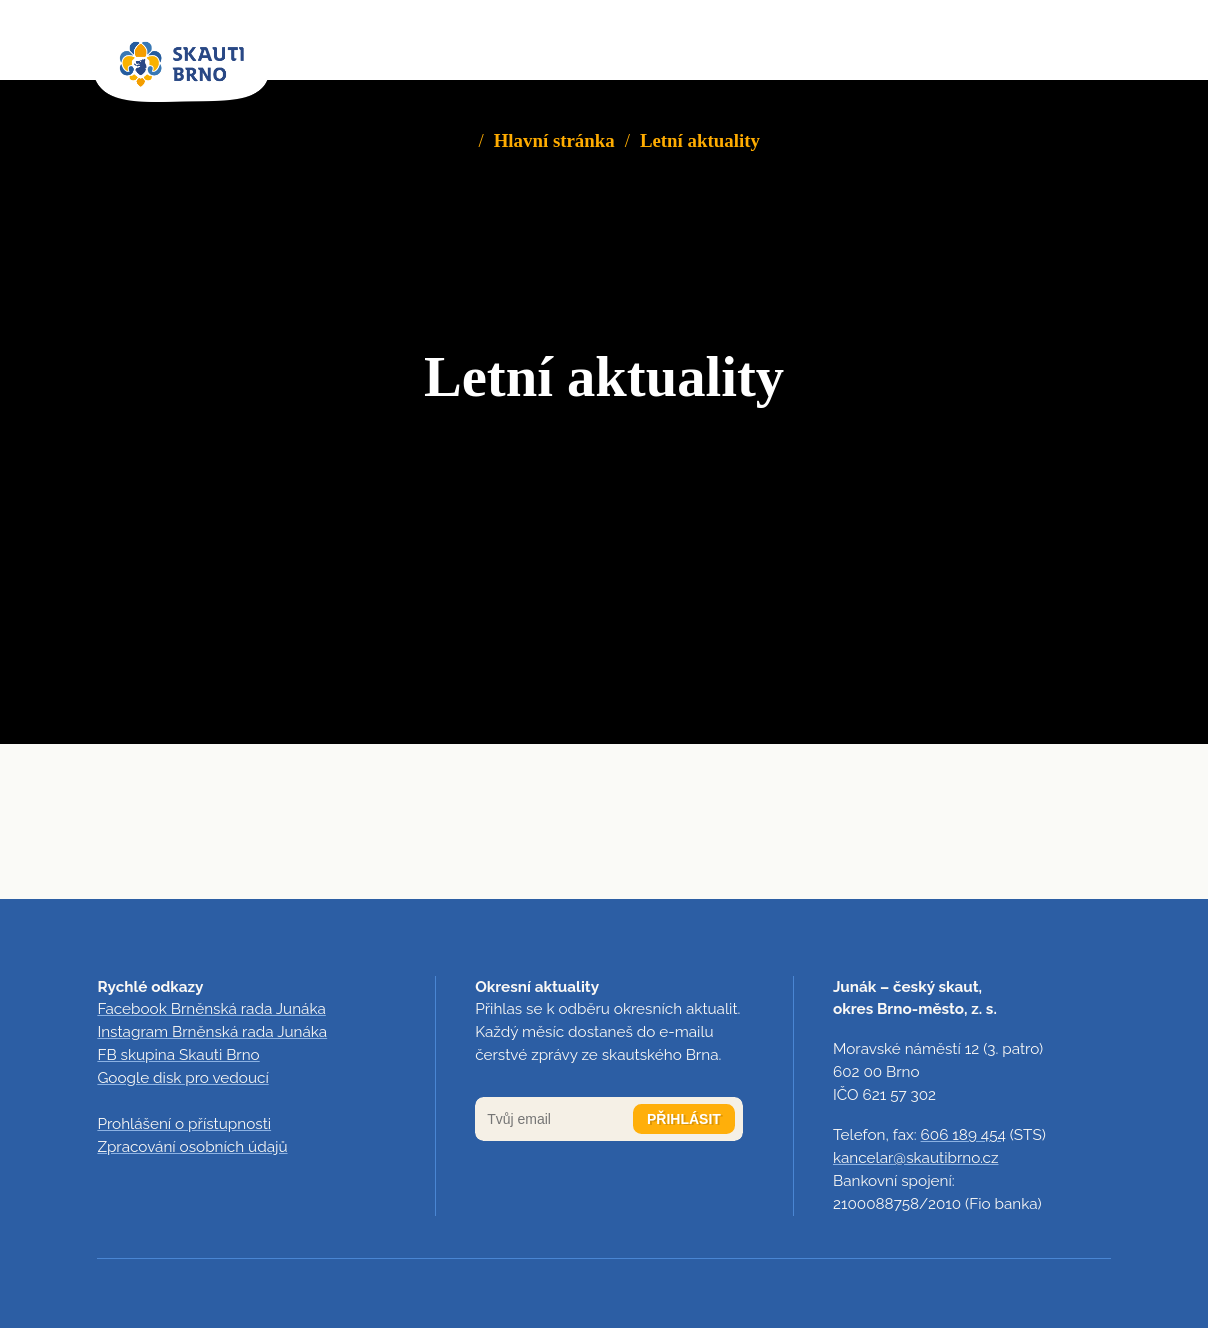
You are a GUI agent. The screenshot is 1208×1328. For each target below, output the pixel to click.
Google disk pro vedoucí (182, 1078)
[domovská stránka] (181, 65)
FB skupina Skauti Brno (178, 1055)
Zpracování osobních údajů (192, 1147)
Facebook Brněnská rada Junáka (211, 1009)
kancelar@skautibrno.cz (916, 1158)
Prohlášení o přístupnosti (184, 1124)
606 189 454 (963, 1135)
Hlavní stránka (554, 140)
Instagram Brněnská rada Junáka (212, 1032)
